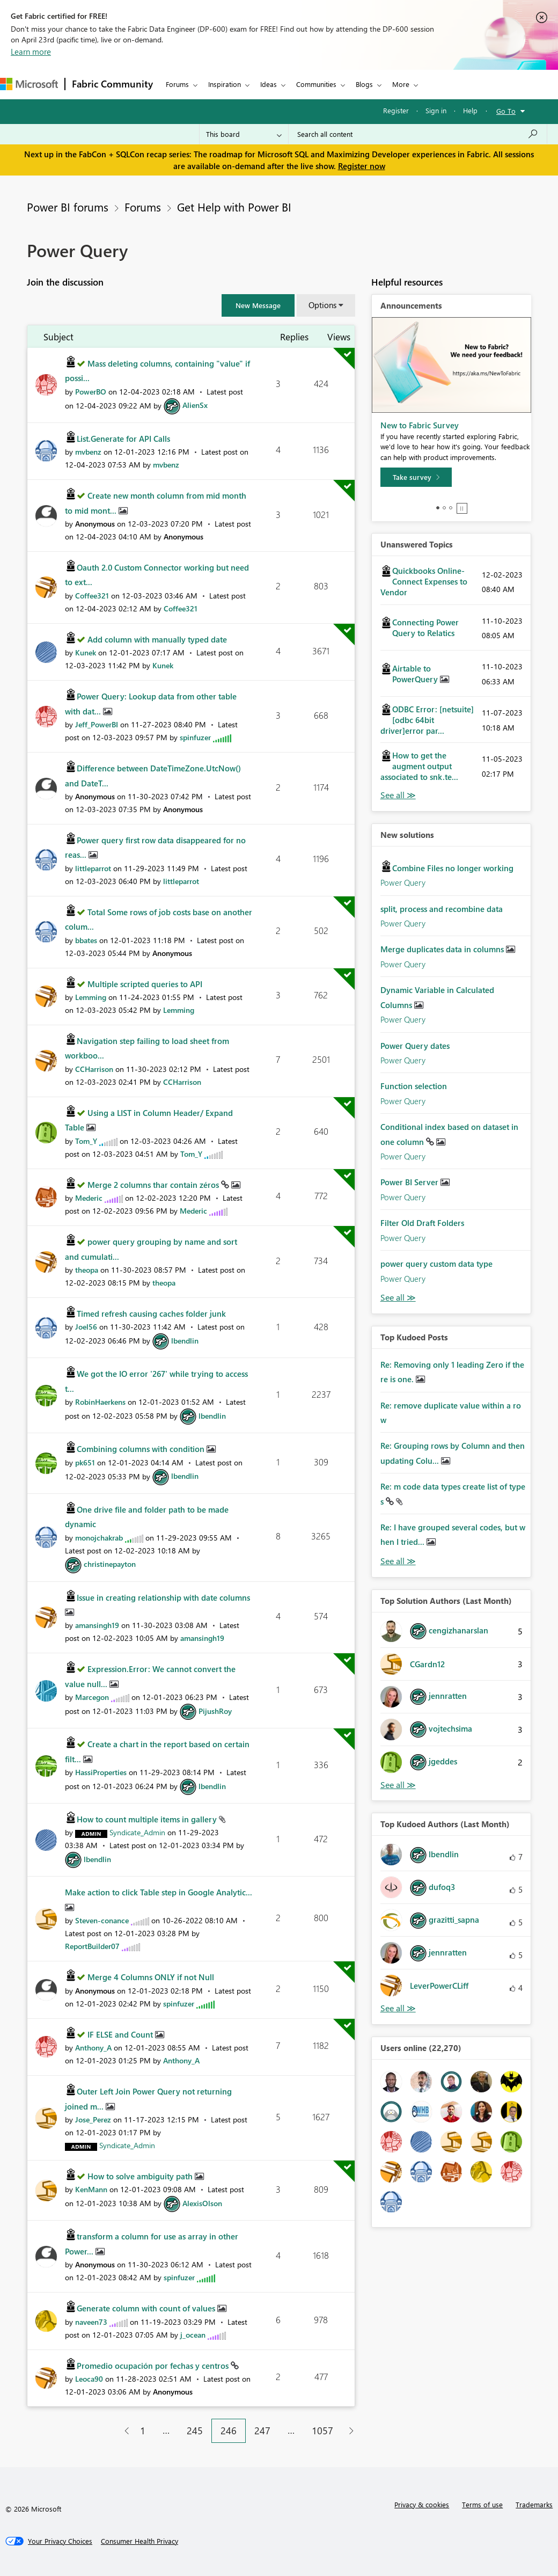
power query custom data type (436, 1263)
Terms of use (482, 2504)
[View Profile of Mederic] (88, 1198)
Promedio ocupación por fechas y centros (154, 2365)
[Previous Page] (122, 2431)
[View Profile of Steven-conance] (102, 1920)
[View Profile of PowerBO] (90, 391)
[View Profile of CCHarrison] (94, 1069)
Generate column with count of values (147, 2308)
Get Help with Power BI (234, 206)
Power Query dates (415, 1045)
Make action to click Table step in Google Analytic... (158, 1892)
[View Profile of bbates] (86, 940)
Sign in (435, 110)
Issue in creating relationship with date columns (163, 1597)
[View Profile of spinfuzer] (195, 737)
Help (470, 110)
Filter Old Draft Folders (422, 1222)
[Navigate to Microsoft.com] (29, 84)
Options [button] (322, 305)
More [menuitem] (400, 84)
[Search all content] (417, 134)
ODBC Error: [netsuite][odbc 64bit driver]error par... (427, 720)
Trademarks (534, 2504)
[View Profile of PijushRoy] (215, 1711)
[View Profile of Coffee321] (92, 595)
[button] (258, 305)
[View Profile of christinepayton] (110, 1564)
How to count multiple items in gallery (148, 1819)
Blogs (364, 84)
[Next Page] (348, 2431)
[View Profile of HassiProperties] (101, 1772)
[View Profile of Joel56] (86, 1327)
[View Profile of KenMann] (91, 2189)
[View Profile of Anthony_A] (93, 2047)
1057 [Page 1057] (322, 2430)
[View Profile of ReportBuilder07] (92, 1946)
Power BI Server (410, 1182)
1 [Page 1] (142, 2430)
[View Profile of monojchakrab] (99, 1538)
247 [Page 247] (262, 2430)
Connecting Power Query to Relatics (425, 627)
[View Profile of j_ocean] (192, 2335)
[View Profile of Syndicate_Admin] (137, 1832)
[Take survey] (416, 477)
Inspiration (224, 84)
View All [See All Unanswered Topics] (398, 795)
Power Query (402, 882)
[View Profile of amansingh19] (97, 1625)
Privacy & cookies (421, 2504)
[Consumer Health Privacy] (139, 2541)
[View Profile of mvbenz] (88, 452)
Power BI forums (67, 206)
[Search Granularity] (244, 134)
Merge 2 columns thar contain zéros (154, 1184)
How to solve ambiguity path (141, 2176)
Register (396, 110)
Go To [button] (506, 110)
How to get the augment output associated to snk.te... (419, 766)
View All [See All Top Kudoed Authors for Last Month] (398, 2008)
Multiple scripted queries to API (144, 984)
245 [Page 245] (195, 2430)
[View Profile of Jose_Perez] (93, 2119)
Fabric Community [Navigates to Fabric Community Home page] (112, 83)
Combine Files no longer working (452, 868)
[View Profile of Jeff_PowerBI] (96, 724)
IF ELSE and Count (121, 2034)
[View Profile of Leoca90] (89, 2379)
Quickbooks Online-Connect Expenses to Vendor (423, 581)
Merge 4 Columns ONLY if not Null (150, 1977)
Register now (361, 165)
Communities (316, 84)
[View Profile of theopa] (86, 1270)
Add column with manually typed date (157, 639)
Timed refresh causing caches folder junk (151, 1313)
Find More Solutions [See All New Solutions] (398, 1297)
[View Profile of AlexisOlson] (202, 2203)
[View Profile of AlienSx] (195, 405)
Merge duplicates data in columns (443, 949)
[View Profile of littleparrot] (93, 868)
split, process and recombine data (441, 908)
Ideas (268, 84)
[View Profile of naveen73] (91, 2322)
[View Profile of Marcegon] (92, 1697)
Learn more (31, 51)
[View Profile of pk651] (85, 1462)
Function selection (413, 1086)
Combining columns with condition (142, 1448)
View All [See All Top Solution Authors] (398, 1785)
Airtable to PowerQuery (416, 673)
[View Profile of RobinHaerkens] (100, 1402)
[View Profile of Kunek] (85, 652)
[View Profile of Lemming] (90, 997)
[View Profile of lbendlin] (185, 1341)
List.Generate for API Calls (123, 438)
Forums (177, 84)
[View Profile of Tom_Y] (86, 1141)
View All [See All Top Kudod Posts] (398, 1561)
